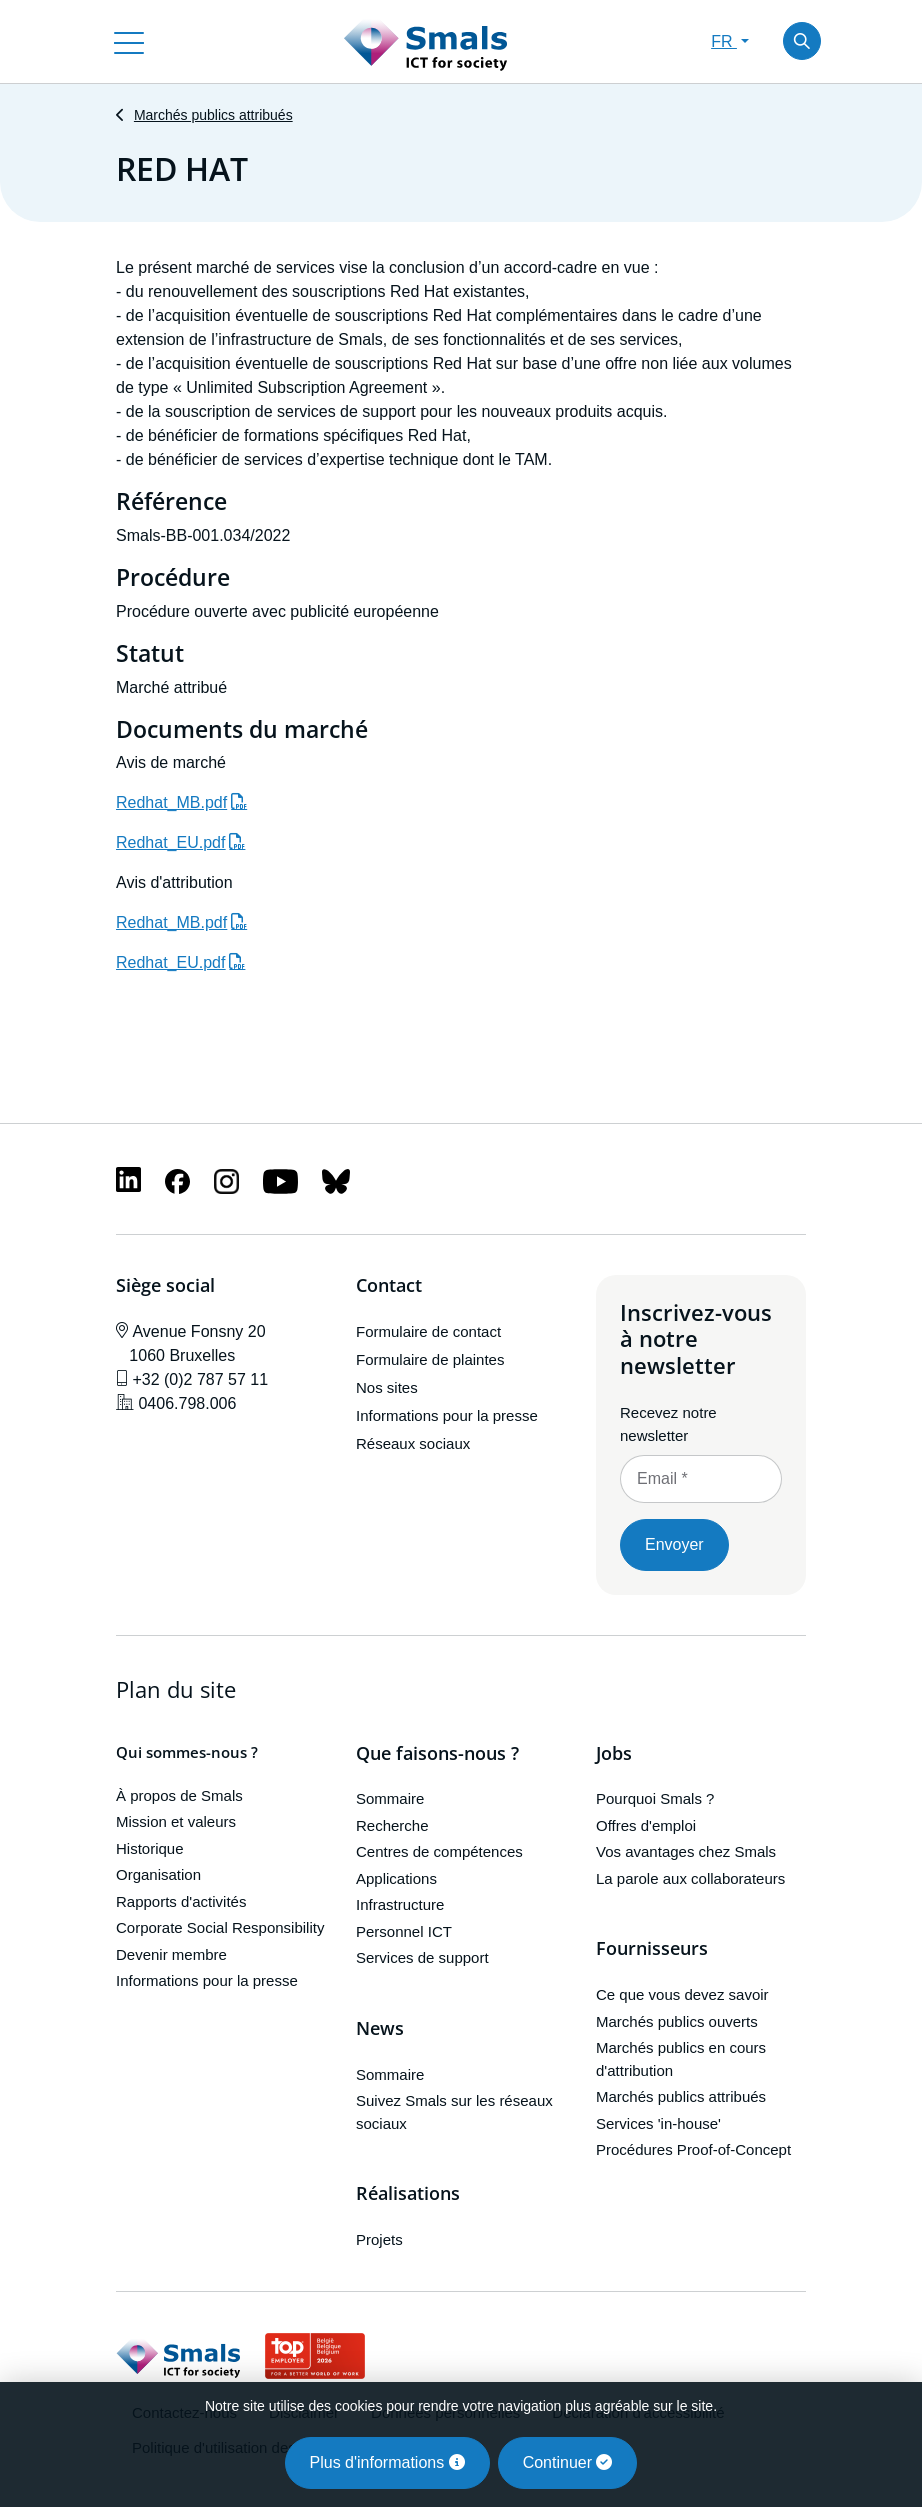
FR (724, 41)
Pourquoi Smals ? (655, 1798)
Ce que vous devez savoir (682, 1994)
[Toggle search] (802, 41)
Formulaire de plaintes (430, 1359)
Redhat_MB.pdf (171, 802)
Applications (396, 1878)
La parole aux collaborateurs (690, 1878)
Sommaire (390, 1798)
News (380, 2029)
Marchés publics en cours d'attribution (681, 2059)
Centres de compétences (439, 1851)
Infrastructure (400, 1904)
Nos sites (387, 1387)
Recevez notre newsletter (668, 1424)
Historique (150, 1848)
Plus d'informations (387, 2462)
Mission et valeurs (176, 1821)
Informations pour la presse (447, 1415)
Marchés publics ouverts (677, 2021)
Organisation (158, 1874)
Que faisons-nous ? (437, 1754)
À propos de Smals (179, 1795)
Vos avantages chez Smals (686, 1851)
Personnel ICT (404, 1931)
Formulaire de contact (428, 1331)
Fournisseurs (652, 1949)
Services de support (422, 1957)
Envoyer (674, 1544)
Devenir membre (171, 1954)
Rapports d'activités (181, 1901)
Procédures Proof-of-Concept (693, 2149)
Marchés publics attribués (213, 115)
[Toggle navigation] (129, 41)
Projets (379, 2239)
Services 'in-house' (658, 2123)
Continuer (568, 2462)
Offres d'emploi (646, 1825)
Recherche (392, 1825)
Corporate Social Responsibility (220, 1927)
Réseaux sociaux (413, 1443)
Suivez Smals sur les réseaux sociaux (454, 2112)
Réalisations (408, 2194)
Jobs (614, 1754)
